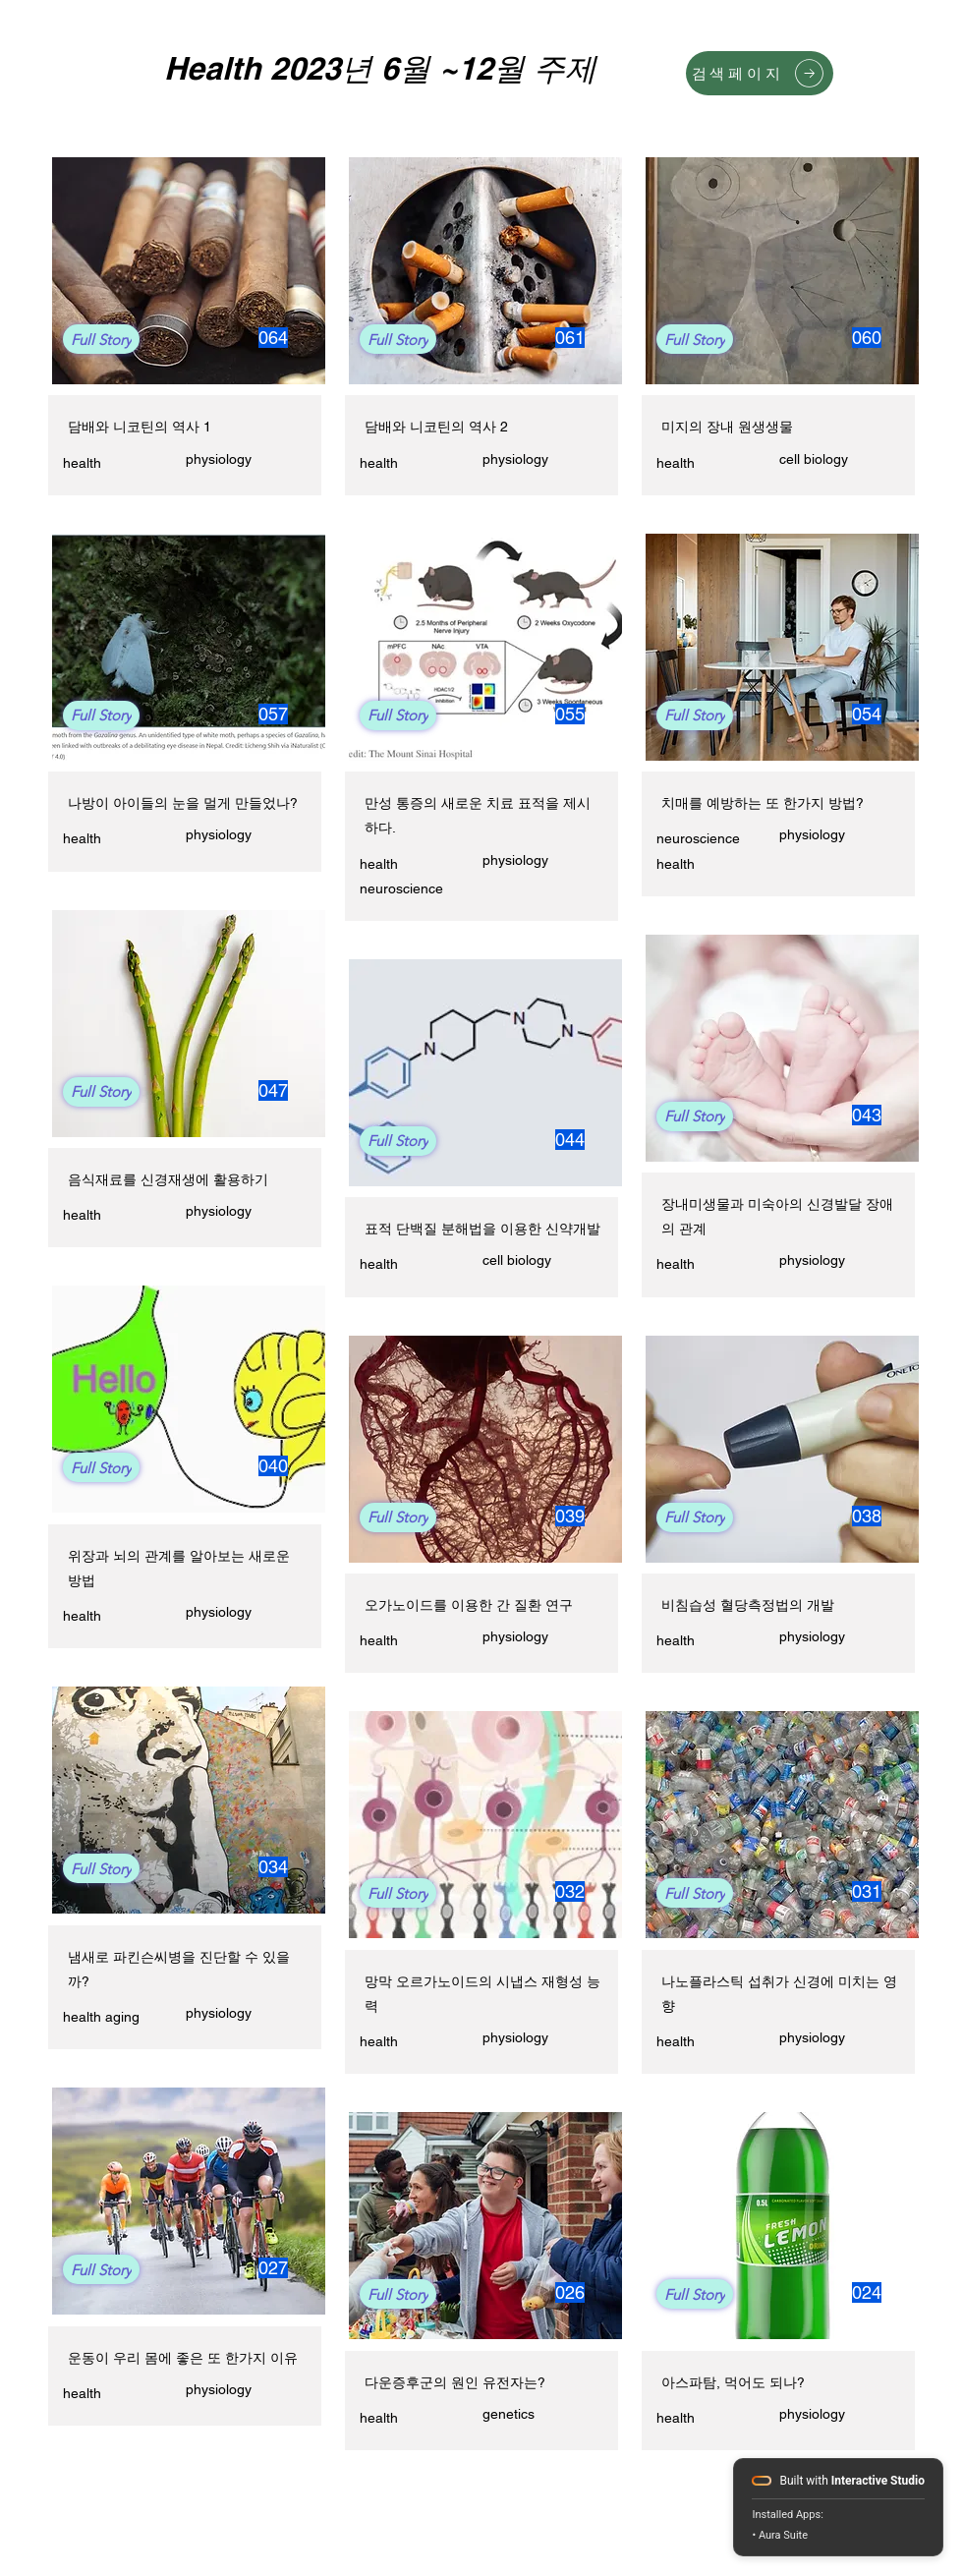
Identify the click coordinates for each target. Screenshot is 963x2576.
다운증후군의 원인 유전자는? (455, 2382)
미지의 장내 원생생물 (727, 426)
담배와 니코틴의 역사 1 (139, 426)
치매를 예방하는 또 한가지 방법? (762, 803)
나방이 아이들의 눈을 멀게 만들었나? (183, 803)
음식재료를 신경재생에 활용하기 (168, 1179)
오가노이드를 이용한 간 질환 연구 (469, 1605)
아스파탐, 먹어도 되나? (733, 2382)
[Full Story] (101, 339)
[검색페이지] (759, 73)
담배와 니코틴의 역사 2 (436, 426)
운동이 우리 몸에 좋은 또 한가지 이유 (183, 2358)
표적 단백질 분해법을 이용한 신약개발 (482, 1228)
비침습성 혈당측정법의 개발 (747, 1605)
